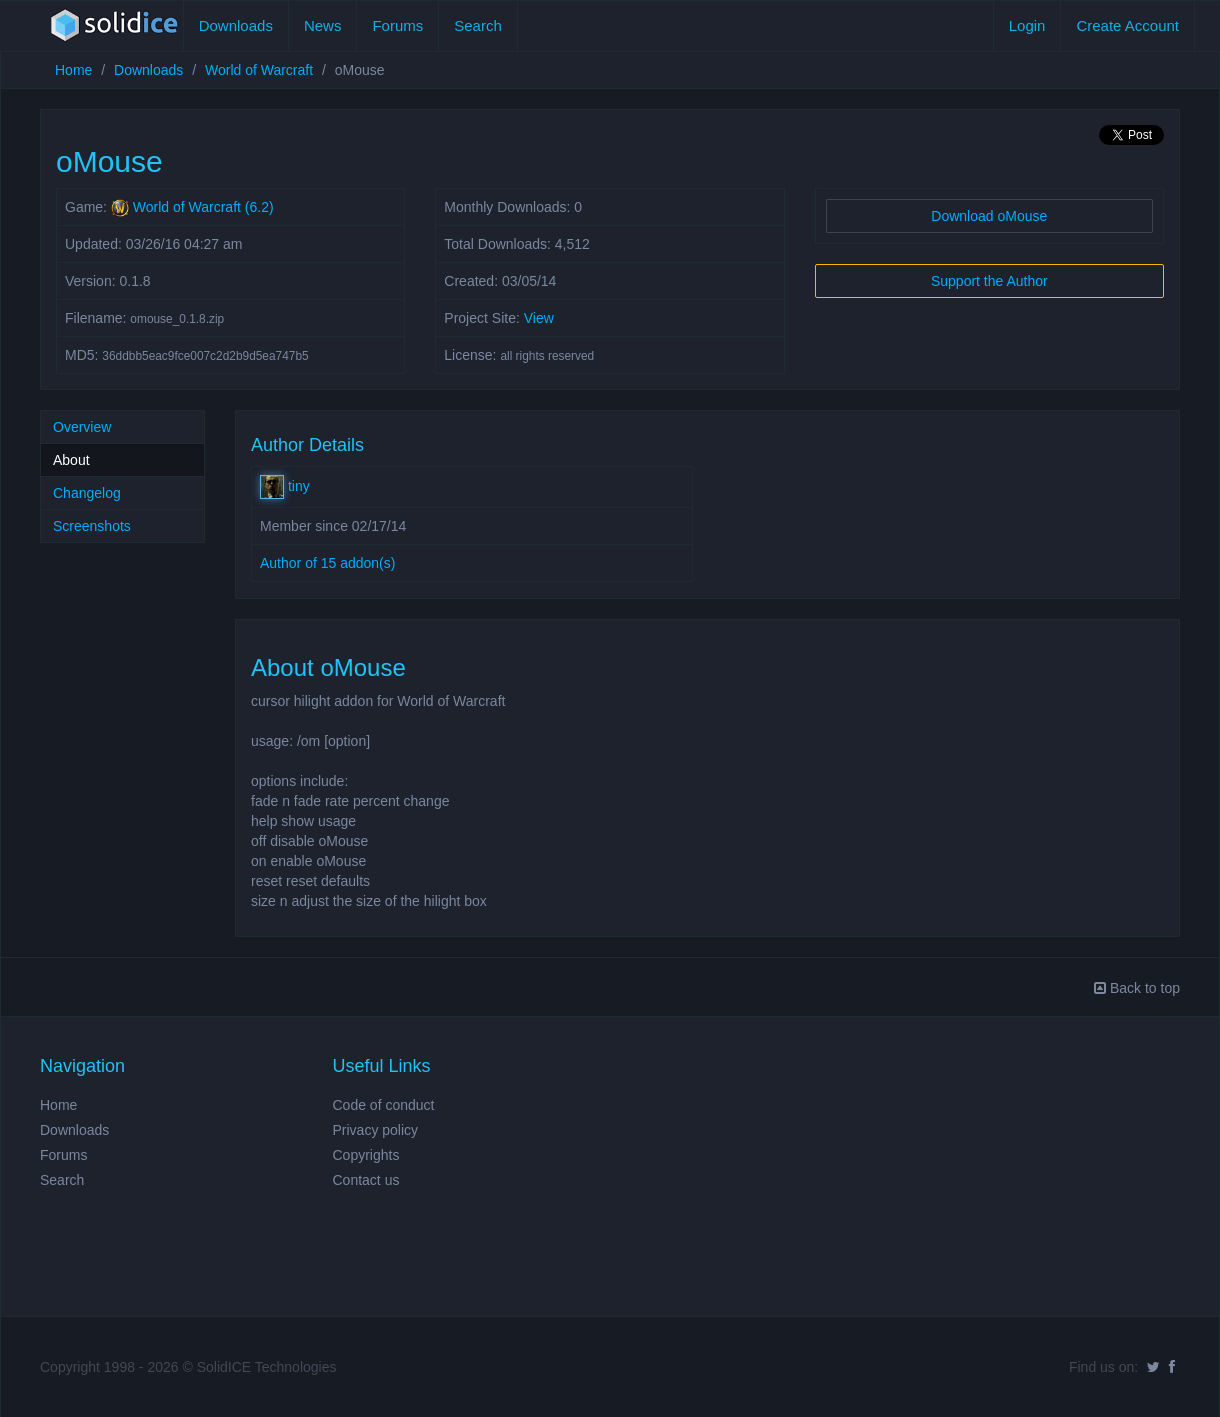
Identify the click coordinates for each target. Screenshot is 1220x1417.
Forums (397, 25)
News (323, 25)
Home (73, 70)
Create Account (1127, 25)
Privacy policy (376, 1130)
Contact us (366, 1180)
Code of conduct (384, 1105)
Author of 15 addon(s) (327, 563)
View (539, 318)
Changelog (87, 493)
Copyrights (366, 1155)
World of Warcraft (259, 70)
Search (478, 25)
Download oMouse (989, 216)
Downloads (236, 25)
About (71, 460)
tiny (285, 486)
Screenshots (92, 526)
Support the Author (989, 281)
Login (1027, 25)
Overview (82, 427)
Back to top (1137, 988)
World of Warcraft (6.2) (203, 207)
